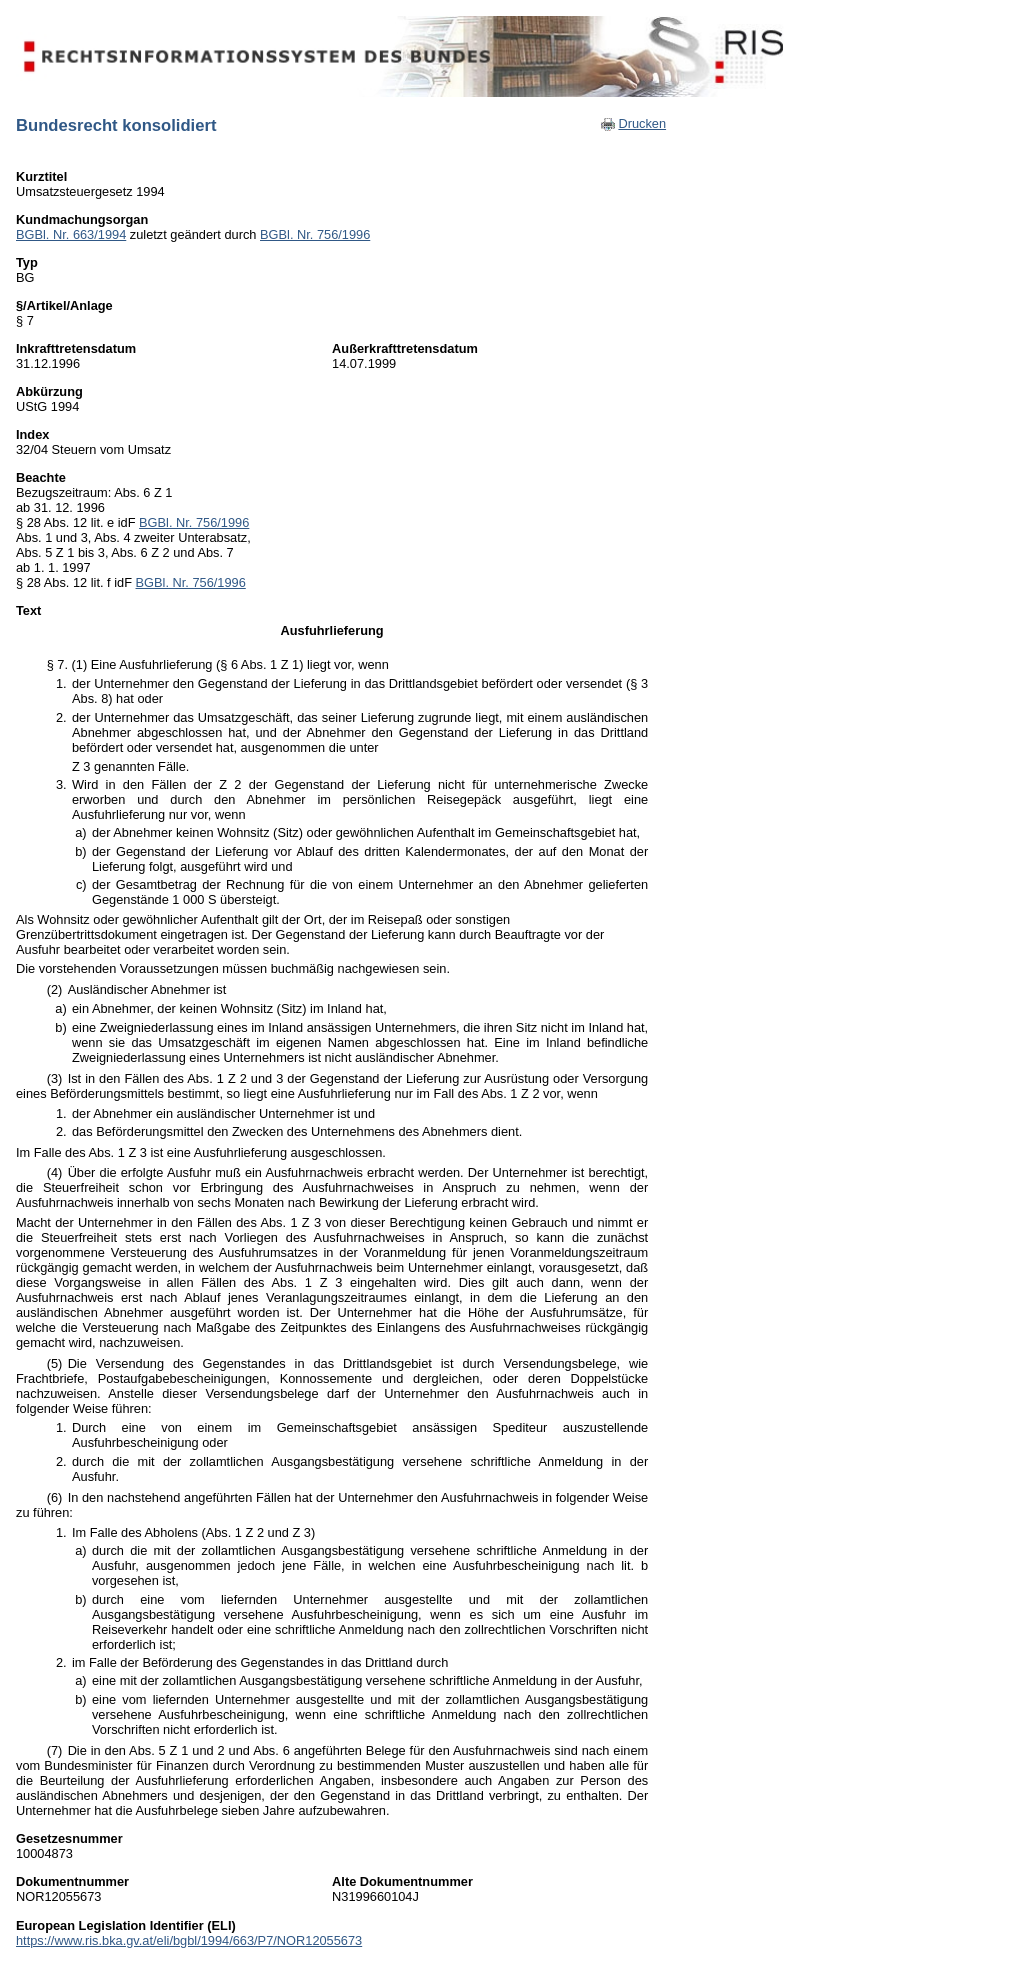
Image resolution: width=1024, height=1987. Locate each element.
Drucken (642, 123)
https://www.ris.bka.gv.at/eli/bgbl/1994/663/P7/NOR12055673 (189, 1940)
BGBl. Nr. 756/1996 (315, 234)
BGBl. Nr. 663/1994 (71, 234)
